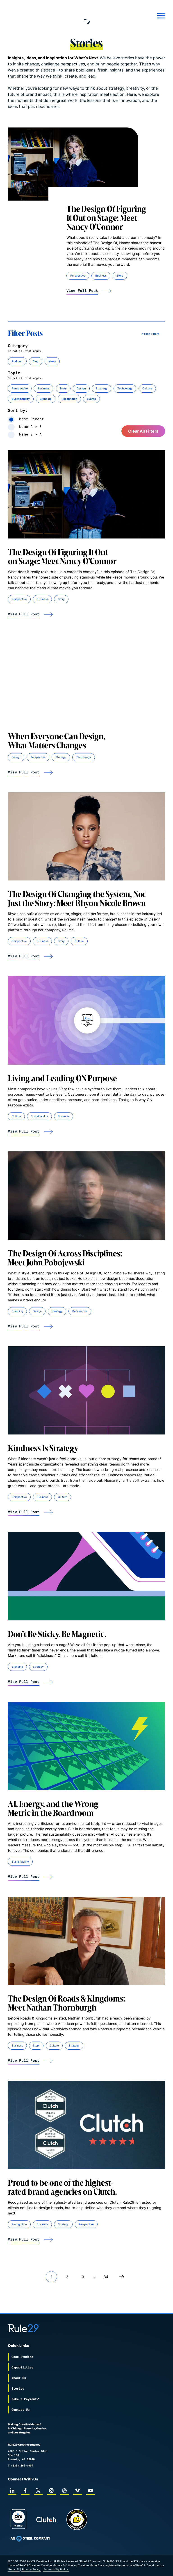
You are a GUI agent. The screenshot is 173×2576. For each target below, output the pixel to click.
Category (18, 345)
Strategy (101, 388)
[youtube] (90, 2490)
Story (119, 275)
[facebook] (25, 2490)
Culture (147, 388)
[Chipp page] (76, 2519)
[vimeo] (77, 2490)
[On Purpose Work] (18, 2520)
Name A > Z (25, 426)
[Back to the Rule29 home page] (86, 15)
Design (81, 388)
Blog (36, 361)
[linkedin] (12, 2490)
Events (91, 398)
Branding (46, 398)
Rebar (12, 2569)
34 (106, 2276)
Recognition (69, 398)
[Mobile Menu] (139, 15)
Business (101, 275)
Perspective (77, 275)
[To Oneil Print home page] (30, 2539)
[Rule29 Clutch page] (46, 2519)
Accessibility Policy (55, 2569)
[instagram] (51, 2490)
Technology (124, 388)
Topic (14, 372)
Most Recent (26, 419)
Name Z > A (25, 434)
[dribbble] (64, 2490)
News (52, 361)
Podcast (17, 361)
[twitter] (38, 2490)
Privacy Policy (31, 2569)
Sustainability (21, 398)
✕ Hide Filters (150, 333)
